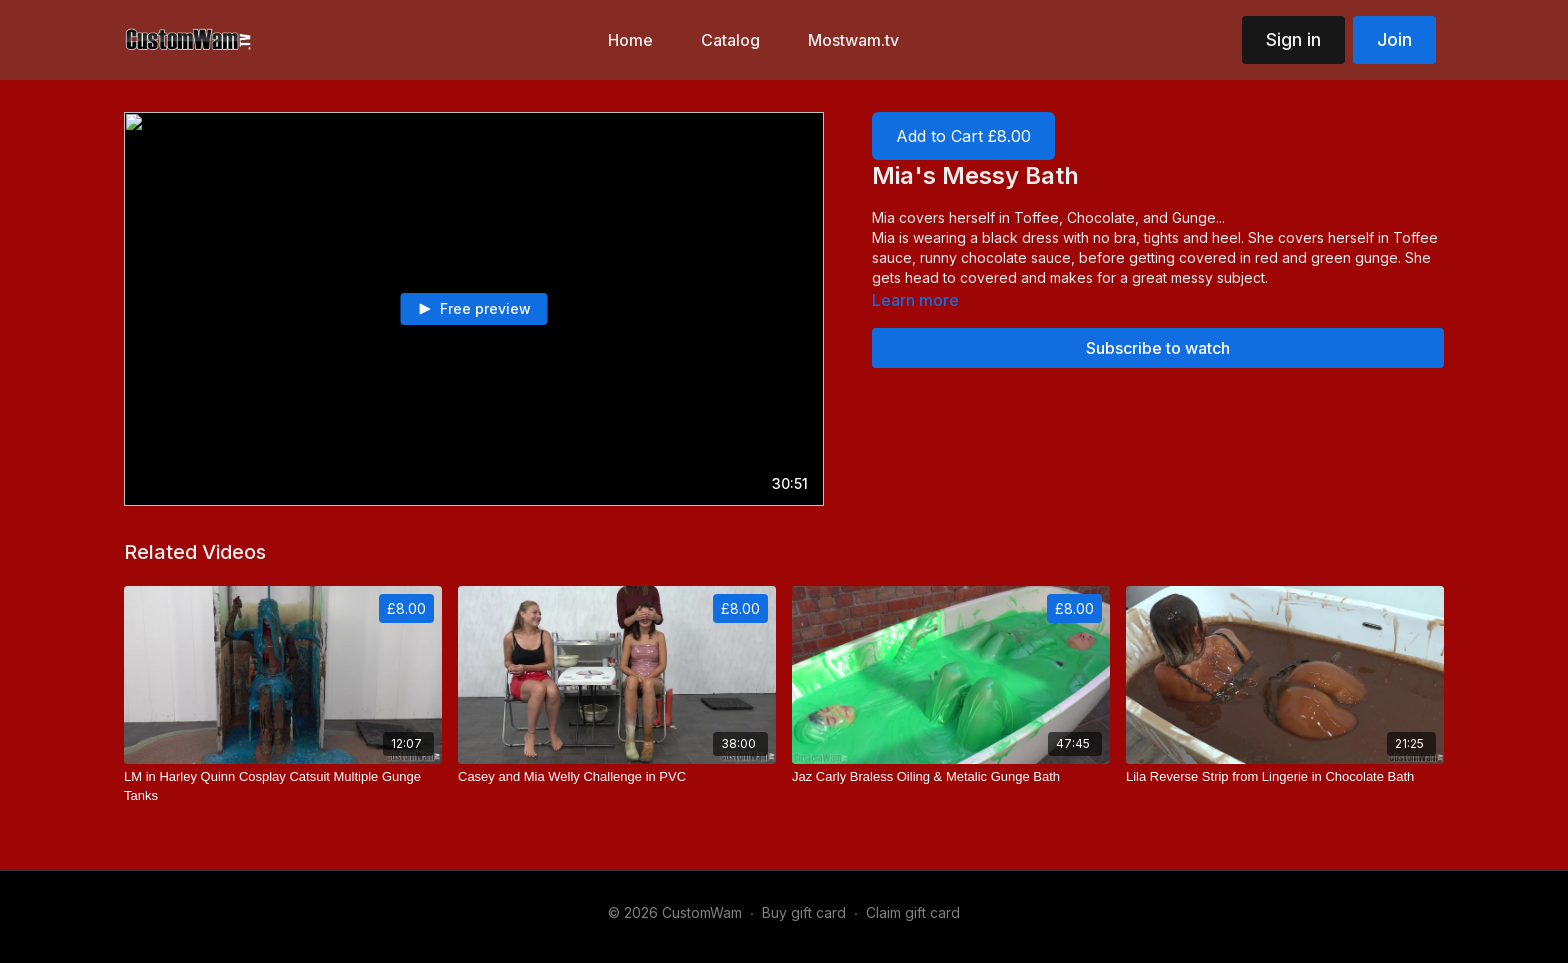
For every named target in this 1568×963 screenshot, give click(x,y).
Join (1394, 39)
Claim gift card (913, 912)
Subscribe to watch (1158, 348)
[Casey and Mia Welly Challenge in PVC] (617, 777)
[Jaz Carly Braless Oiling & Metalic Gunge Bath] (951, 777)
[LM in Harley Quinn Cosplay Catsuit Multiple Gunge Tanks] (283, 786)
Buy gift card (804, 912)
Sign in (1293, 39)
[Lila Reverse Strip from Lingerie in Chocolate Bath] (1285, 777)
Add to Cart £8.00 (963, 136)
